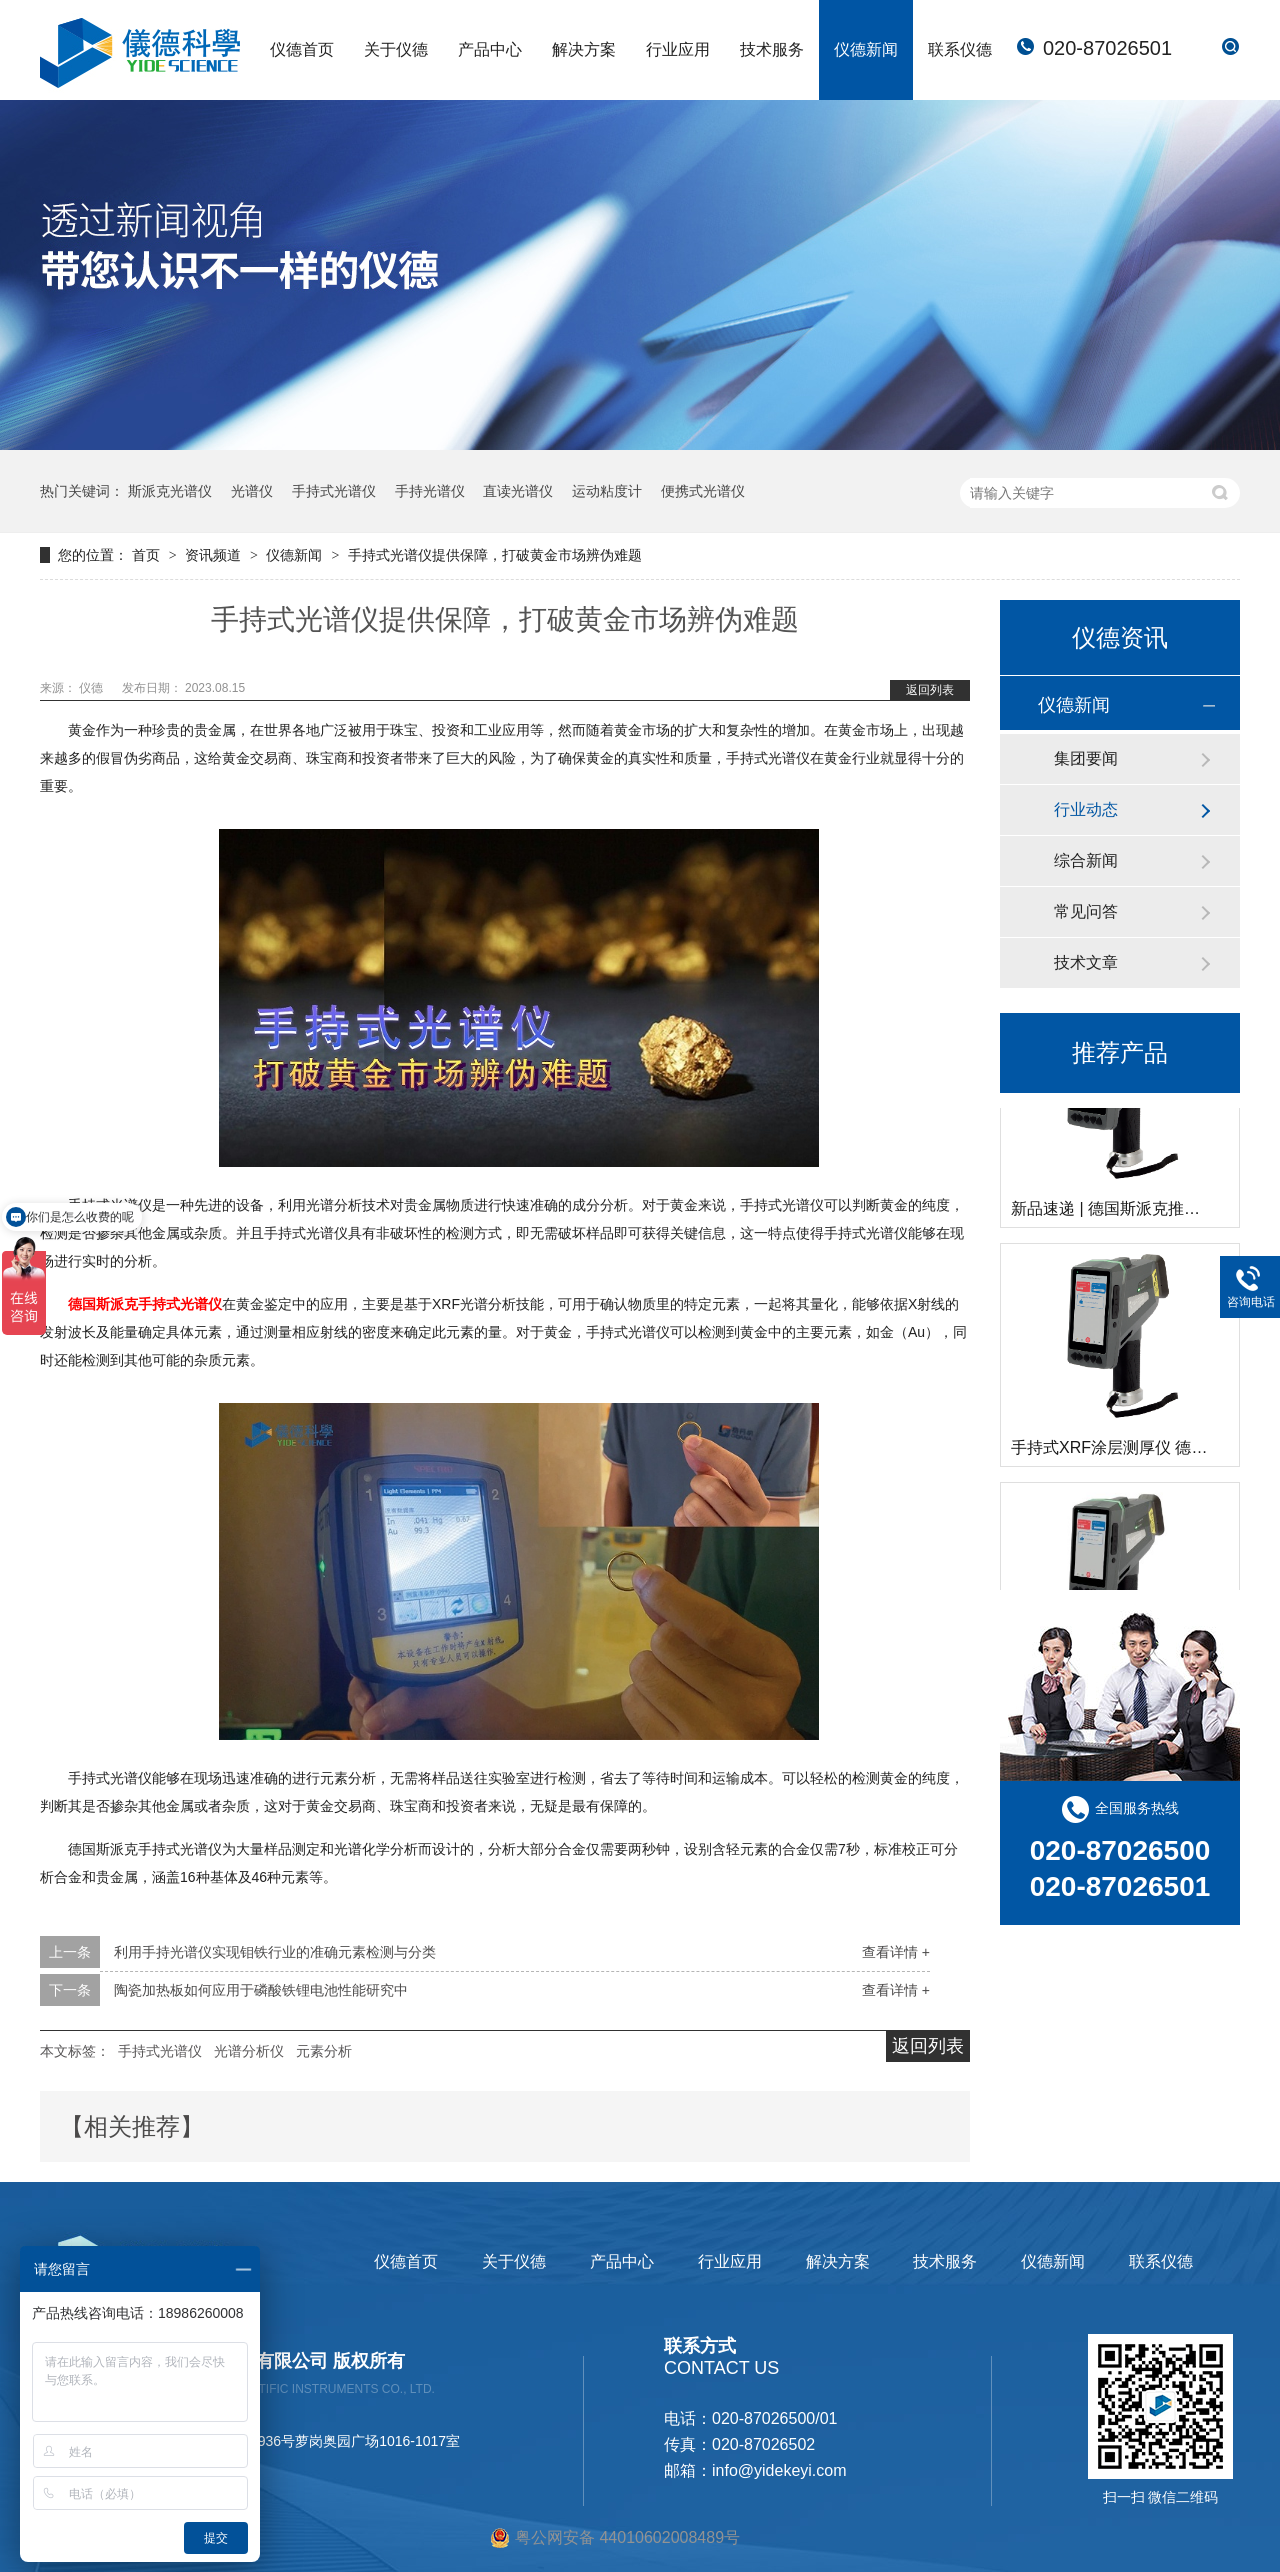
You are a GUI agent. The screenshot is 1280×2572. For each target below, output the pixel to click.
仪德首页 (302, 49)
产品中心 (490, 49)
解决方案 (584, 49)
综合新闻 (1086, 860)
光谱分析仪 (249, 2051)
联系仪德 (960, 49)
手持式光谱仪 (334, 491)
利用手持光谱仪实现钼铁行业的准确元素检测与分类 (275, 1952)
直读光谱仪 (518, 491)
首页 (148, 555)
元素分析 (324, 2051)
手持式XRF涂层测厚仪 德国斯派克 (1133, 1450)
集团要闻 (1086, 758)
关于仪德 (396, 49)
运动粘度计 (607, 491)
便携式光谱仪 (703, 491)
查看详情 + (896, 1952)
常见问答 (1086, 911)
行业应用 (678, 49)
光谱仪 (252, 491)
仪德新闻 (866, 49)
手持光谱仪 (430, 491)
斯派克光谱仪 (170, 491)
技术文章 (1086, 962)
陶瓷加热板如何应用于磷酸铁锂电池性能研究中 (261, 1990)
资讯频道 (215, 555)
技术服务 (772, 49)
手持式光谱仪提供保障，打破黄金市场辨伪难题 (495, 555)
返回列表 (930, 690)
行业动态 (1086, 809)
